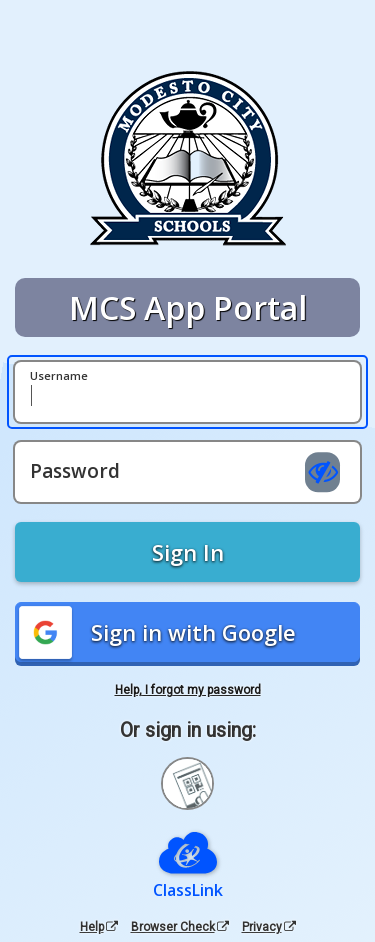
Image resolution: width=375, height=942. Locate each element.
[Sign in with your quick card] (187, 783)
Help (99, 927)
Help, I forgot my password (188, 690)
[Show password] (322, 472)
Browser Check (180, 927)
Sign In (188, 552)
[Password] (187, 472)
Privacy (269, 927)
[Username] (187, 392)
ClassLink (188, 890)
